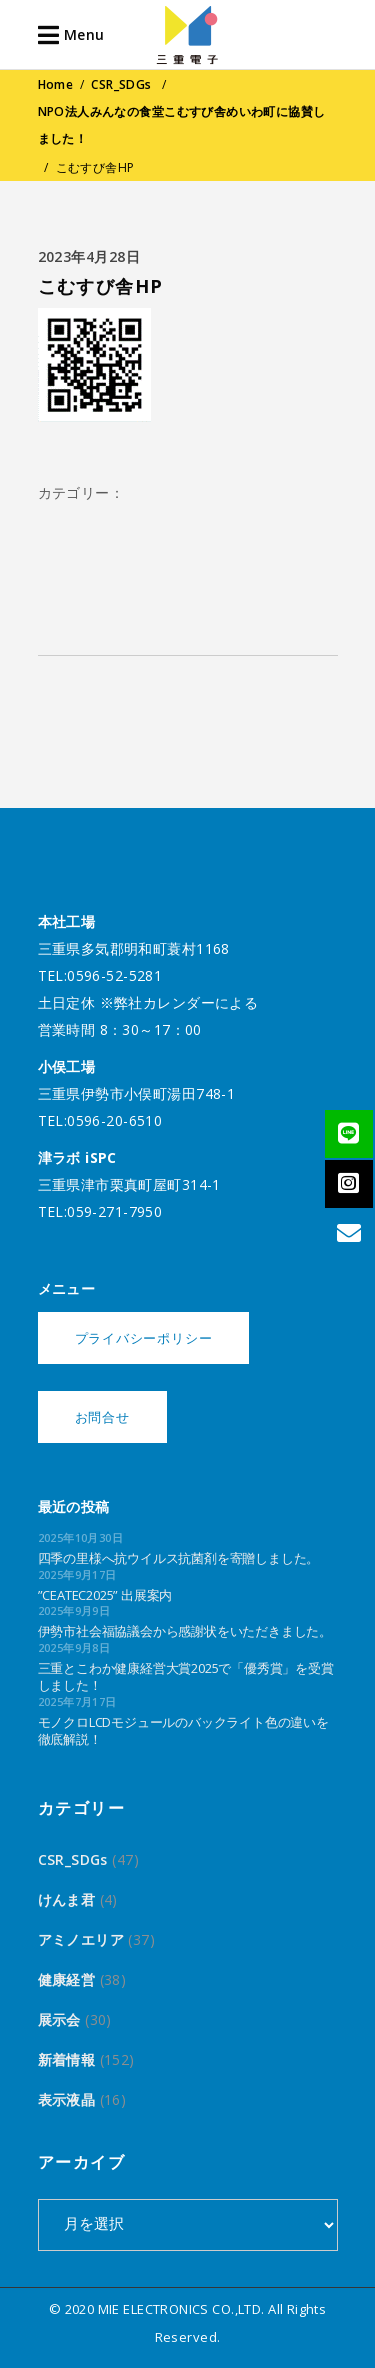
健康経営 (67, 1979)
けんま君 (67, 1899)
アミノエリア (81, 1939)
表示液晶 (67, 2099)
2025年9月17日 (77, 1574)
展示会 (59, 2019)
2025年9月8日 (74, 1647)
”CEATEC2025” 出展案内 (105, 1595)
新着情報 (67, 2059)
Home (56, 84)
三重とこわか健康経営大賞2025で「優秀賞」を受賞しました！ (186, 1676)
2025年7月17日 (77, 1701)
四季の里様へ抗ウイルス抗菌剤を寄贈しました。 (179, 1558)
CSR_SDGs (121, 84)
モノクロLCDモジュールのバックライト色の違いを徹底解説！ (183, 1730)
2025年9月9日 (74, 1610)
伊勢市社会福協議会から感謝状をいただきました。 (185, 1631)
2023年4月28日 (89, 256)
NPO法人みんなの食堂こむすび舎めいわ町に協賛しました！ (182, 125)
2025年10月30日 (81, 1537)
